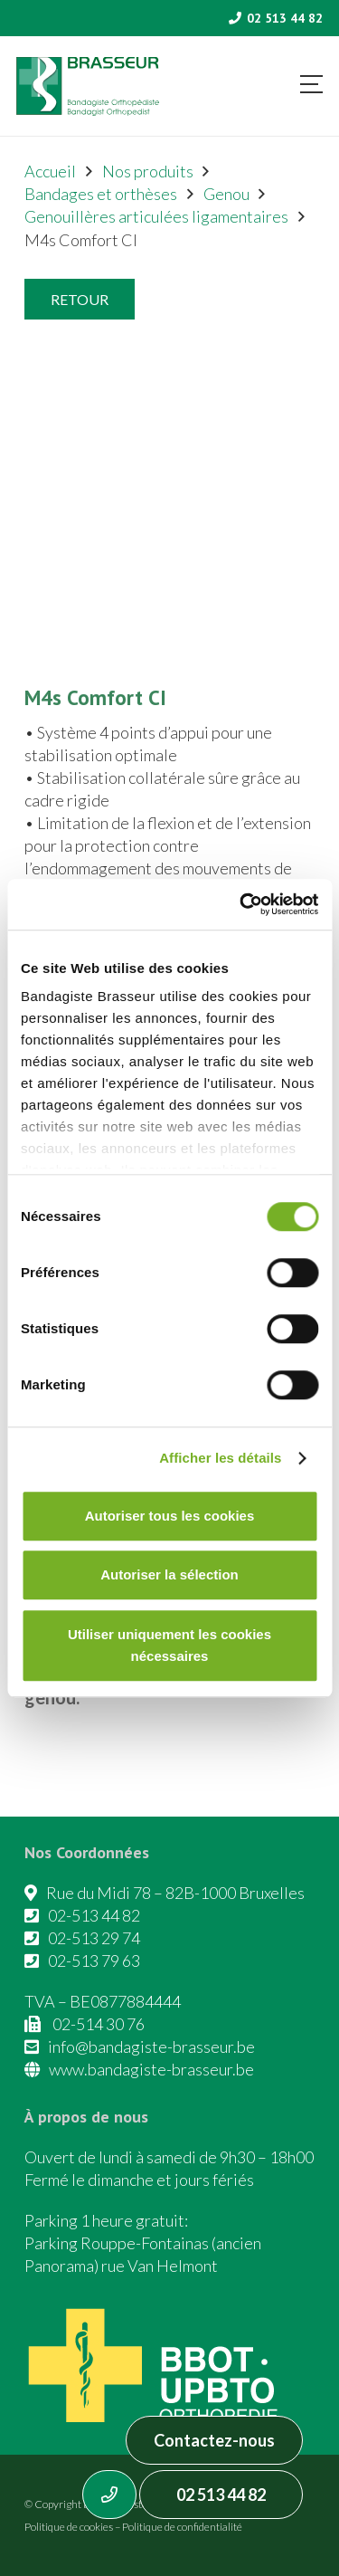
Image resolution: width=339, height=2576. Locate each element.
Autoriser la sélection (169, 1574)
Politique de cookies (68, 2526)
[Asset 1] (87, 86)
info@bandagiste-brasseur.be (151, 2046)
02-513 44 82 (94, 1915)
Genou (226, 194)
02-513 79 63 (94, 1960)
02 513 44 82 (221, 2494)
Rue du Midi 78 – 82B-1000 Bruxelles (175, 1893)
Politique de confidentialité (182, 2526)
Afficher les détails (220, 1457)
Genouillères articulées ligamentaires (156, 216)
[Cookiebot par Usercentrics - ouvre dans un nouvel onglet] (241, 904)
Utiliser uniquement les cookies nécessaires (169, 1645)
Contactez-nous (214, 2440)
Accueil (50, 171)
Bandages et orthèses (100, 194)
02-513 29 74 (94, 1938)
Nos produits (147, 171)
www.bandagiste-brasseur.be (151, 2069)
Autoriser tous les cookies (170, 1515)
